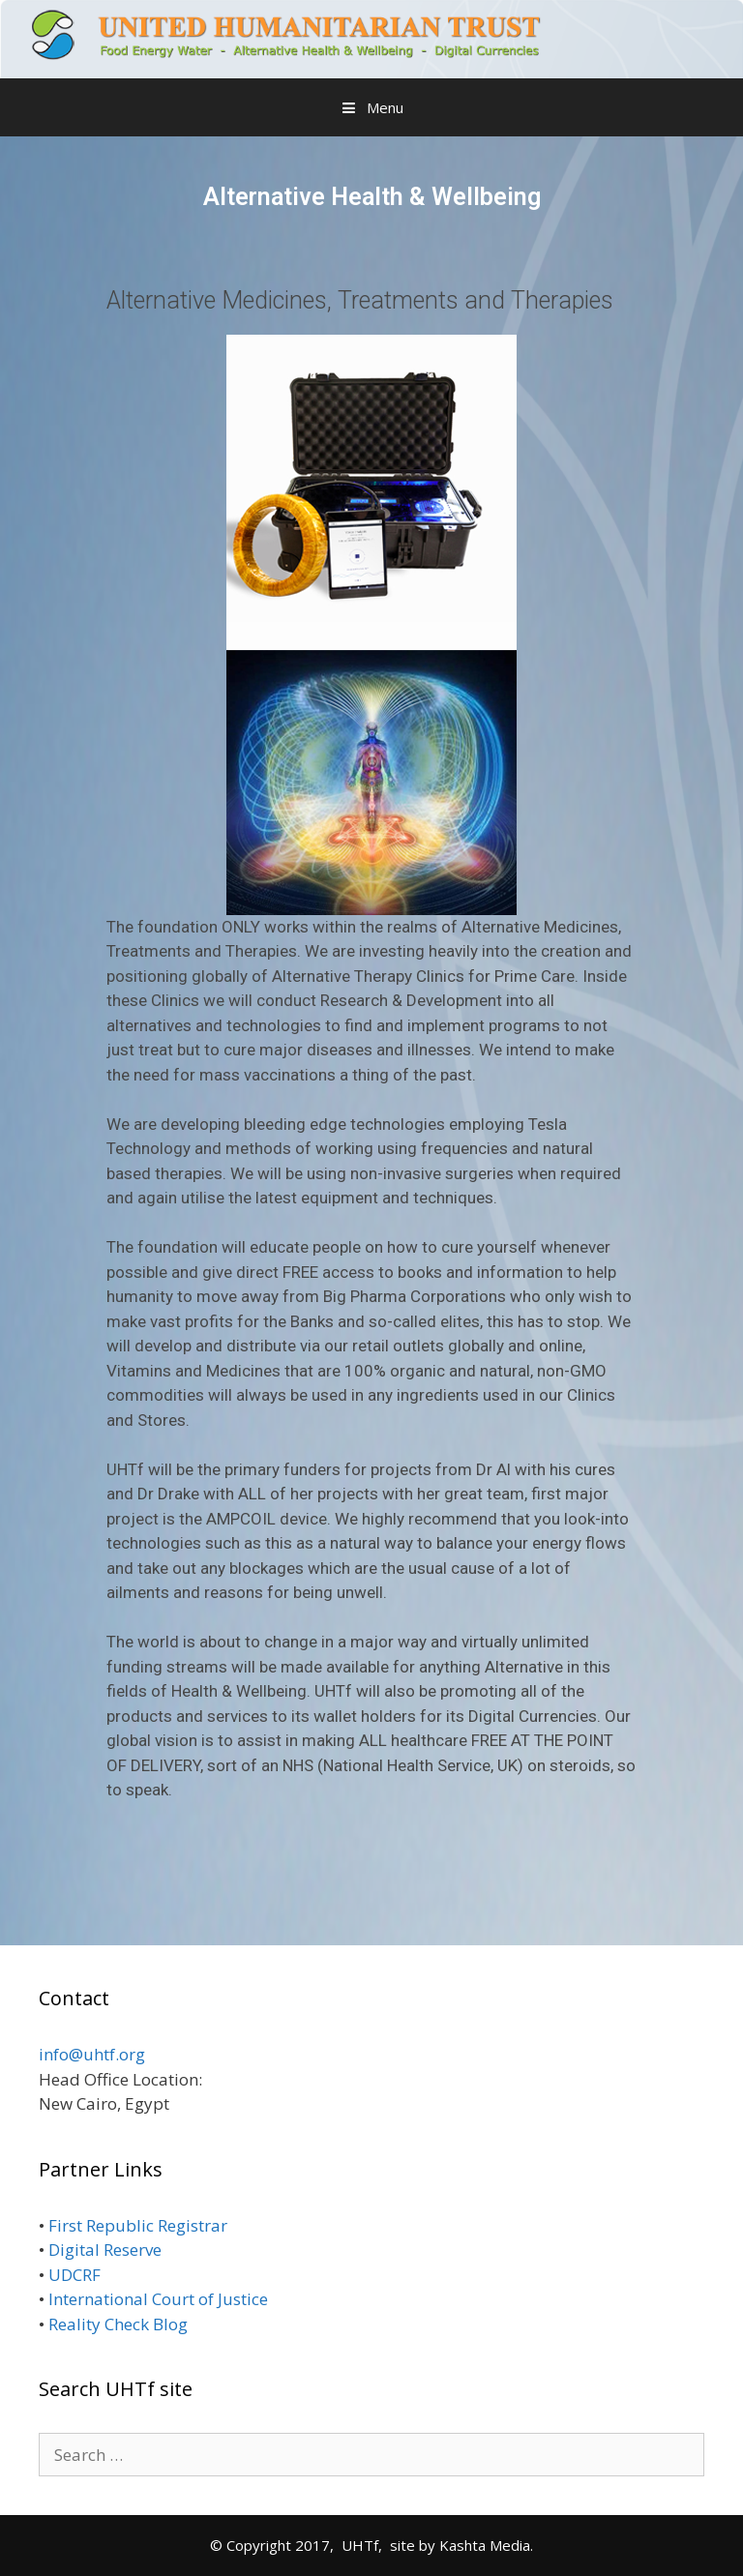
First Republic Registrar (139, 2225)
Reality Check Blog (118, 2324)
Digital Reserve (106, 2249)
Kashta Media (484, 2545)
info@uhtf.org (92, 2054)
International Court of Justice (160, 2299)
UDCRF (76, 2275)
